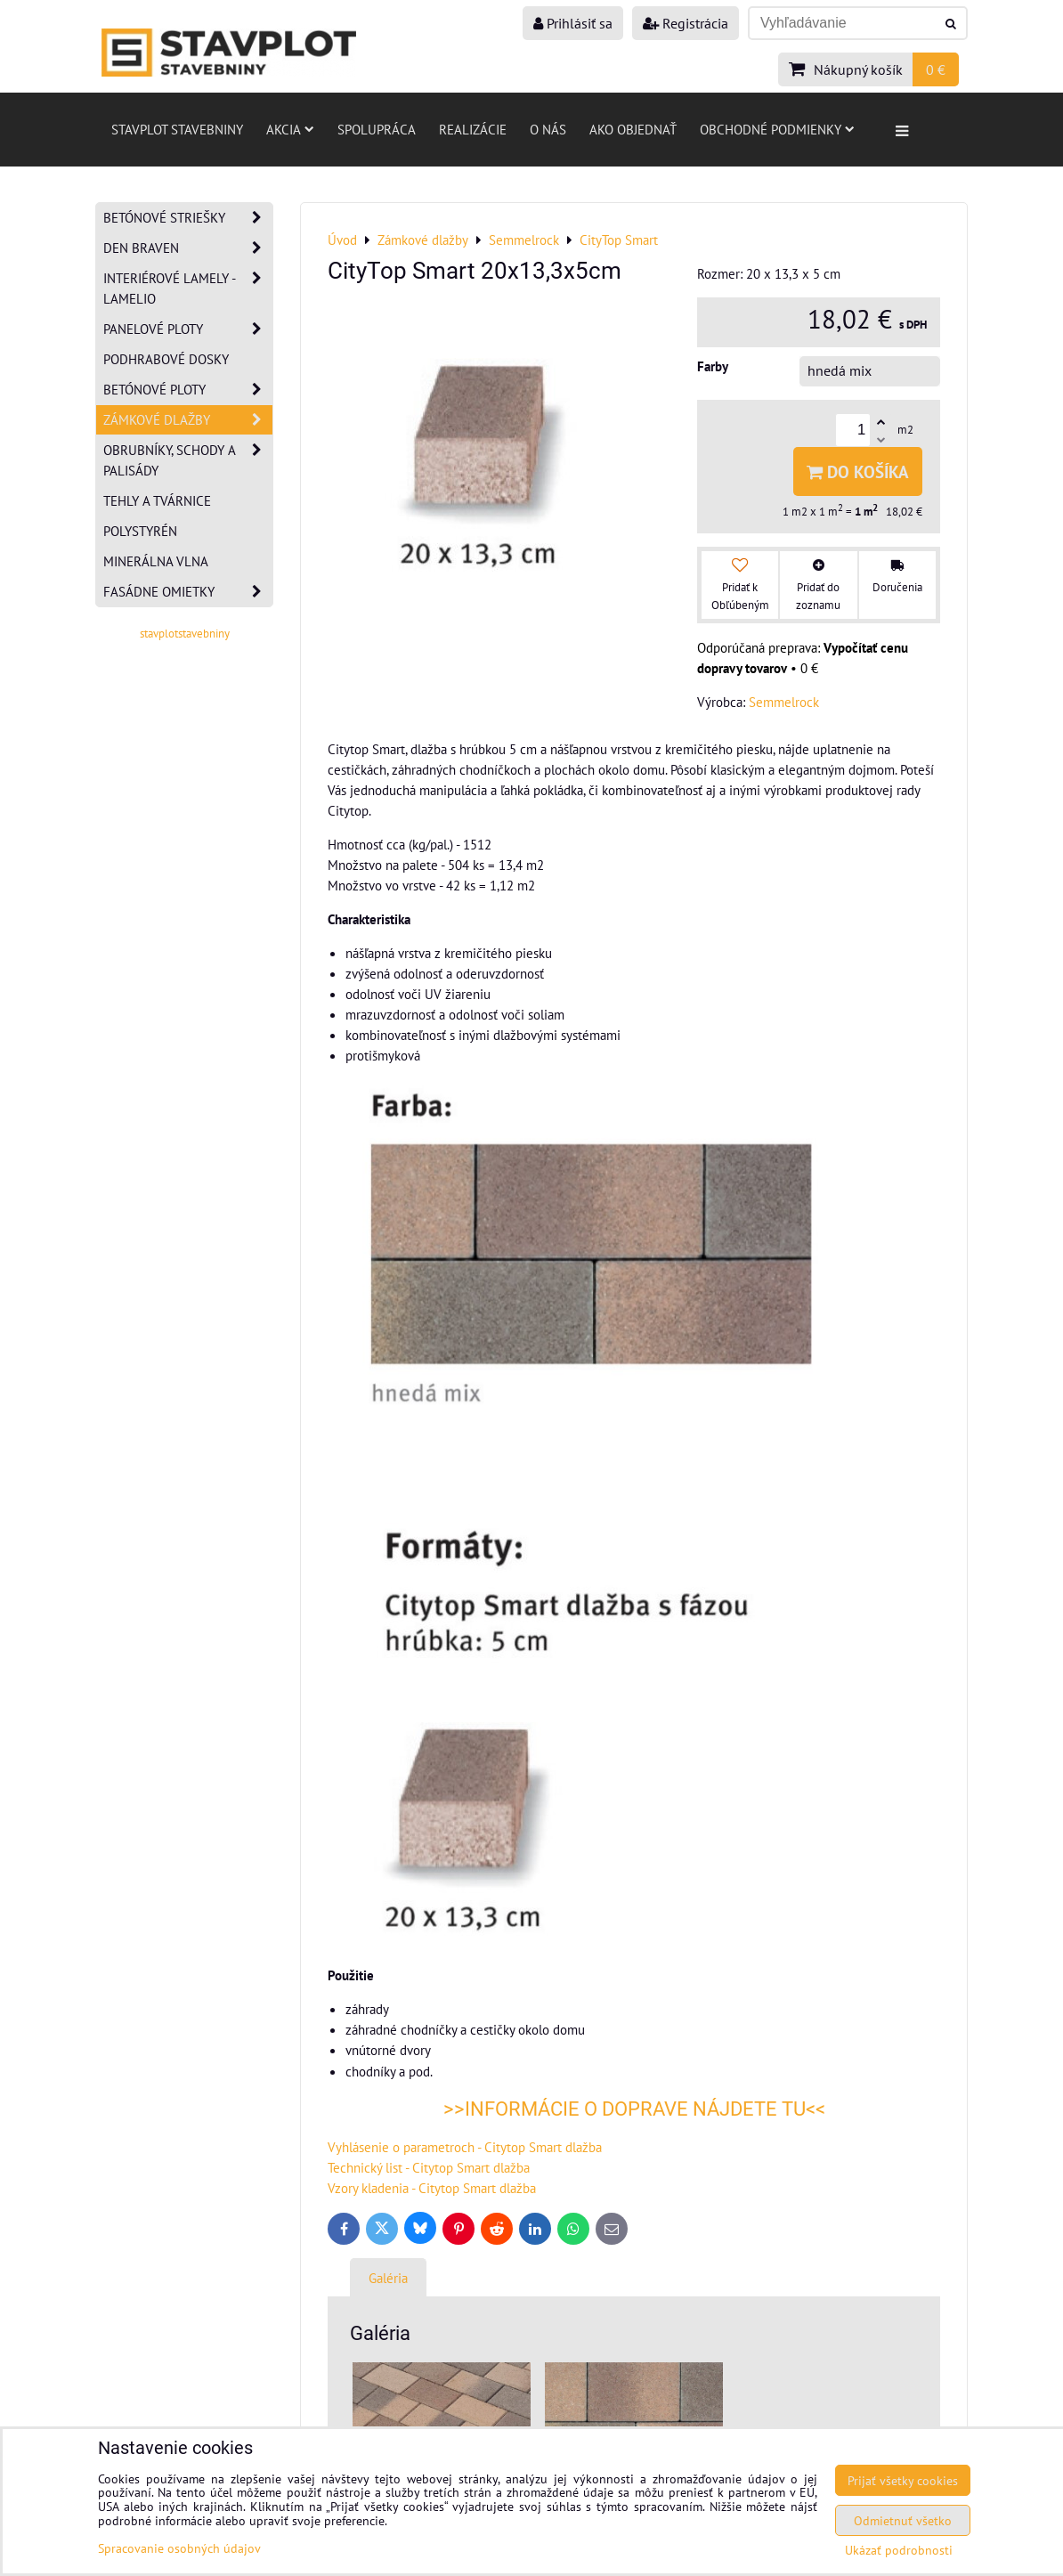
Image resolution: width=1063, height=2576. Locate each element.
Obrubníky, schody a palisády (187, 460)
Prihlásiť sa (573, 23)
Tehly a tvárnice (157, 500)
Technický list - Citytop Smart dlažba (429, 2167)
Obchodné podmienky (777, 129)
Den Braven (187, 248)
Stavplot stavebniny (177, 129)
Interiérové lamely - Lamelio (187, 288)
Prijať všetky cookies (903, 2480)
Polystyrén (140, 531)
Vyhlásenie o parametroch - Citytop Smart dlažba (465, 2147)
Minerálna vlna (155, 561)
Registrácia (685, 23)
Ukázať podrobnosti (899, 2550)
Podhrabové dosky (166, 359)
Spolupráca (376, 129)
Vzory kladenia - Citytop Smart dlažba (432, 2188)
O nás (548, 129)
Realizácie (473, 129)
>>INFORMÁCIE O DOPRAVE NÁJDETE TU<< (634, 2109)
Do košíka (858, 471)
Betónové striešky (187, 217)
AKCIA (290, 129)
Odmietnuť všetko (903, 2520)
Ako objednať (633, 129)
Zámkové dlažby (187, 420)
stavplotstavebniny (185, 633)
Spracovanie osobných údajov (179, 2547)
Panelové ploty (187, 329)
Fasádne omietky (187, 591)
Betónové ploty (187, 389)
